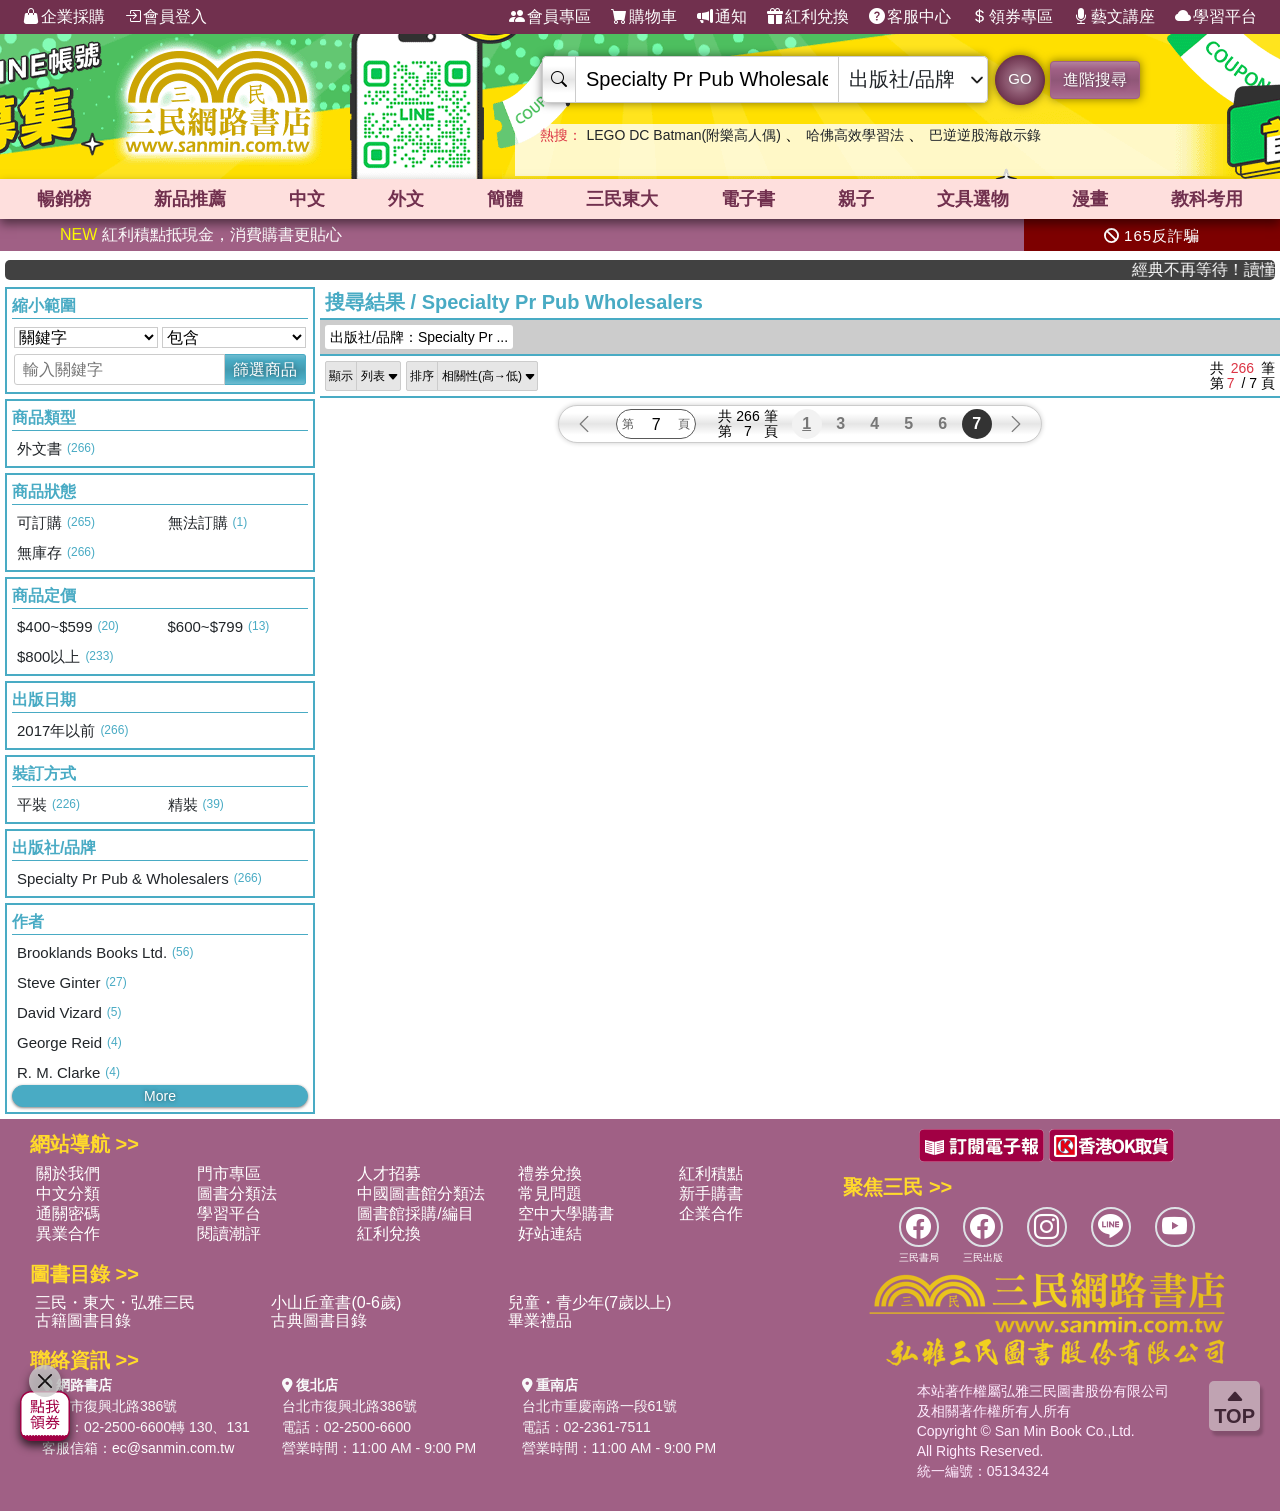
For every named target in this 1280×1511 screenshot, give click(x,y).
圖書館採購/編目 (415, 1213)
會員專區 (550, 17)
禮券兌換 (550, 1173)
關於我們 (68, 1173)
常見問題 (550, 1193)
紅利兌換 (808, 17)
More (160, 1096)
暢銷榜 (64, 199)
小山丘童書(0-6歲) (336, 1302)
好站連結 (550, 1233)
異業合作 (68, 1233)
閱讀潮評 (229, 1233)
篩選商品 (265, 369)
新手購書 (711, 1193)
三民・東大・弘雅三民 (115, 1302)
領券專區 (1012, 17)
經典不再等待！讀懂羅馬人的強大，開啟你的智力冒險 (1215, 269)
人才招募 (389, 1173)
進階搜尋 (1095, 79)
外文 (406, 199)
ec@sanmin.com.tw (173, 1448)
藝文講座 (1114, 17)
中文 (307, 199)
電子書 (748, 199)
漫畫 (1090, 199)
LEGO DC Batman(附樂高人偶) (683, 135)
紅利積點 (711, 1173)
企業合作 (711, 1213)
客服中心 (910, 17)
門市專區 (229, 1173)
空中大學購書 (566, 1213)
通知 (722, 17)
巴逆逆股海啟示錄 (985, 135)
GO (1019, 78)
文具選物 (973, 199)
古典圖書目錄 (319, 1320)
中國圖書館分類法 (421, 1193)
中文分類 (68, 1193)
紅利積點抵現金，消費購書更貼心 (201, 234)
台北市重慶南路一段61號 (600, 1406)
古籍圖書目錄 (83, 1320)
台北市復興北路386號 (109, 1406)
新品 (190, 199)
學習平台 (1216, 17)
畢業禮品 (540, 1320)
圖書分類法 (237, 1193)
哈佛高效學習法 (855, 135)
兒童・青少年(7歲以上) (590, 1302)
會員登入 (166, 17)
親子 (856, 199)
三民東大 (622, 199)
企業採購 (64, 17)
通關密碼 (68, 1213)
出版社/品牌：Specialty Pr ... (419, 337)
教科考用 (1207, 199)
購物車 (644, 17)
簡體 (505, 199)
